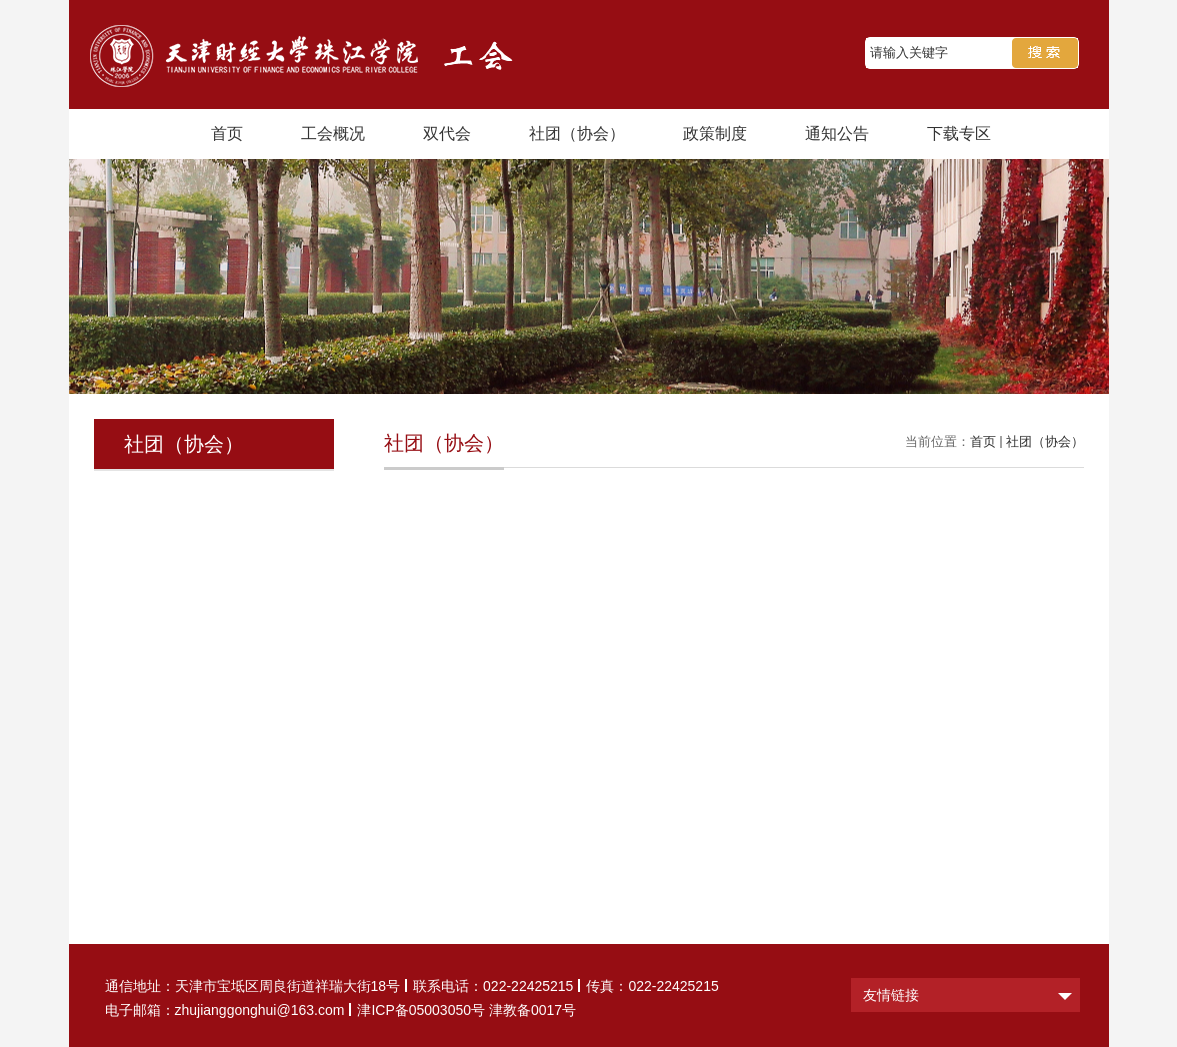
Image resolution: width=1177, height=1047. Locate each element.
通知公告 (837, 133)
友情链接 (891, 995)
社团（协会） (577, 133)
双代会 (447, 133)
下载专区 (959, 133)
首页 (227, 133)
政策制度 (715, 133)
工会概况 (333, 133)
